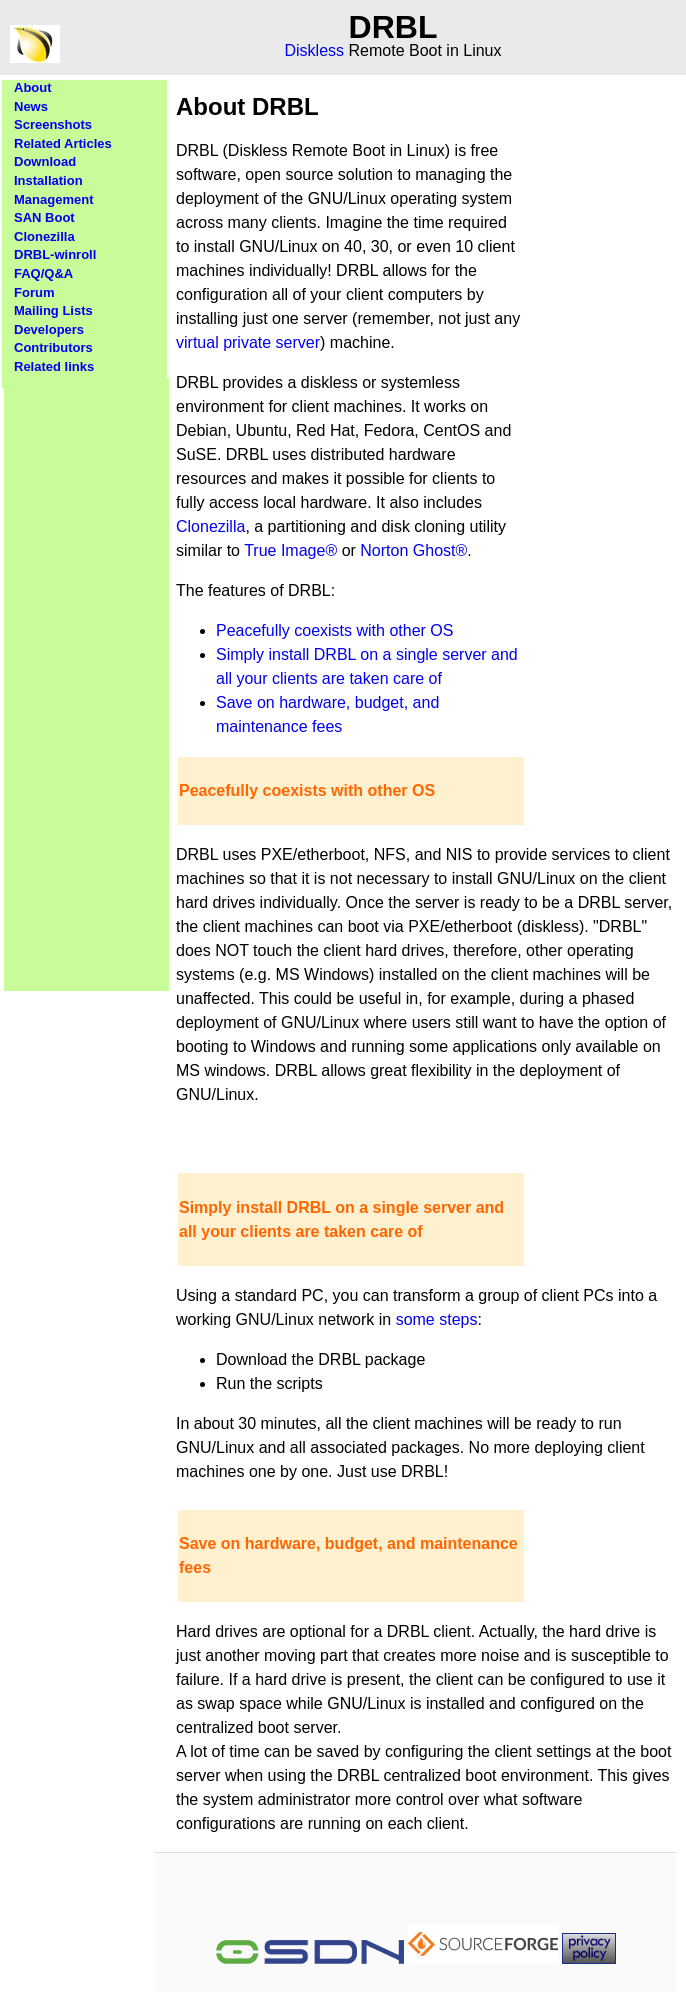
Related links (54, 366)
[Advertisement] (87, 678)
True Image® (290, 550)
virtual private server (248, 342)
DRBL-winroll (55, 254)
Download (45, 161)
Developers (49, 329)
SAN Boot (44, 217)
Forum (34, 292)
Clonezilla (44, 236)
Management (53, 199)
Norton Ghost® (413, 550)
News (31, 106)
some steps (437, 1319)
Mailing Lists (53, 310)
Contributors (53, 347)
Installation (48, 180)
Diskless (315, 50)
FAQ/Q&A (43, 273)
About (33, 87)
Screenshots (53, 124)
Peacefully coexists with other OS (334, 630)
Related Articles (63, 143)
